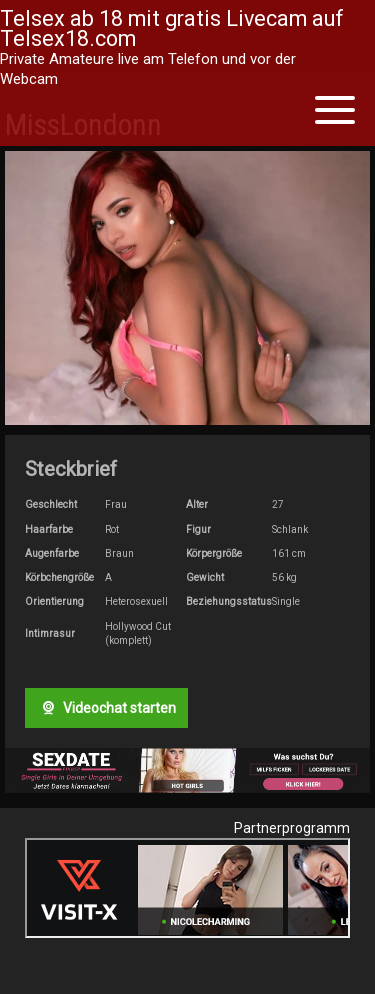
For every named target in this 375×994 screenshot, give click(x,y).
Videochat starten (106, 708)
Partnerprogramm (292, 828)
